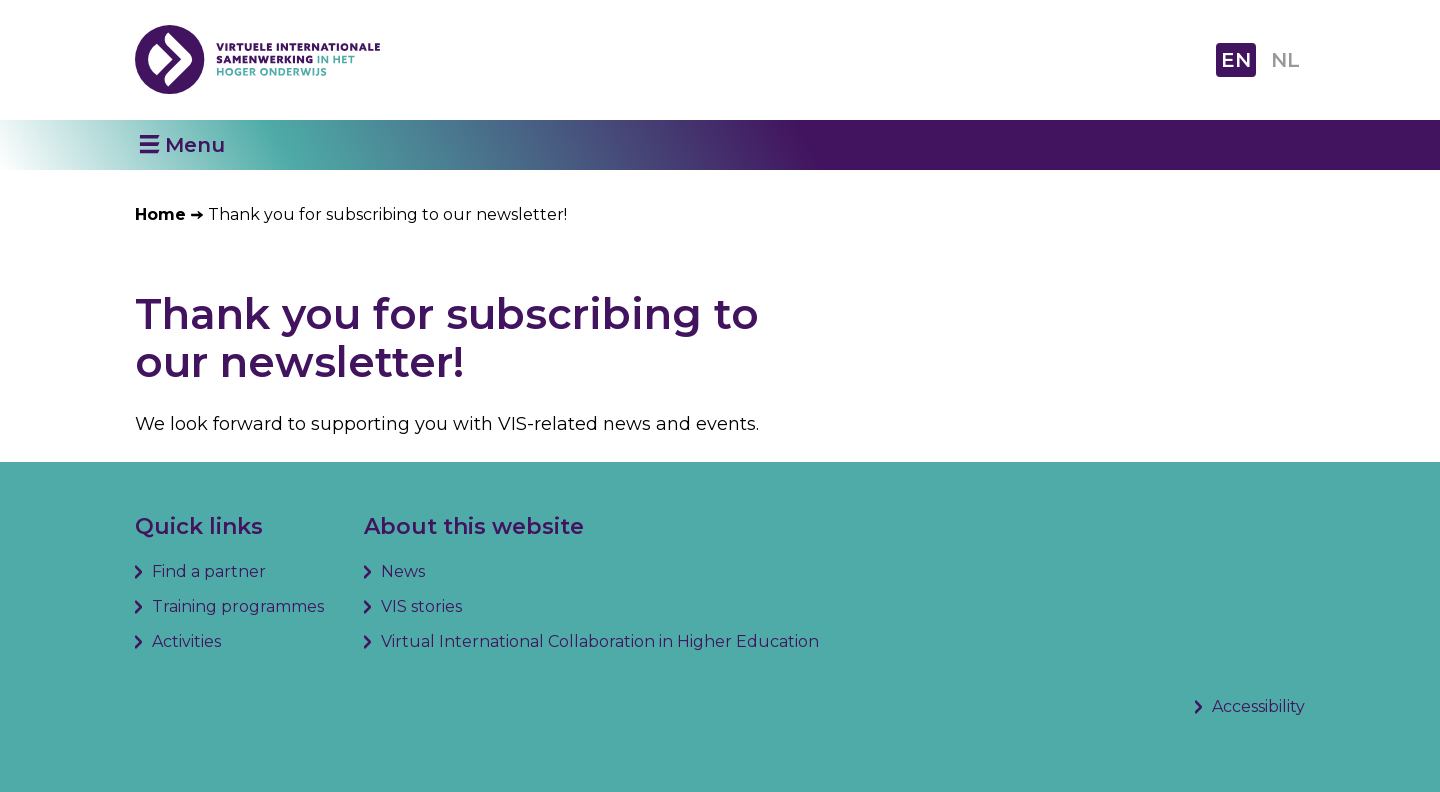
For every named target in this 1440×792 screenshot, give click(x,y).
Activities (186, 641)
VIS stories (421, 606)
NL (1285, 60)
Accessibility (1258, 706)
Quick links (199, 526)
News (403, 571)
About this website (474, 526)
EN (1236, 60)
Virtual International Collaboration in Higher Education (600, 641)
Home (160, 214)
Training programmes (238, 606)
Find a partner (209, 571)
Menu (195, 145)
